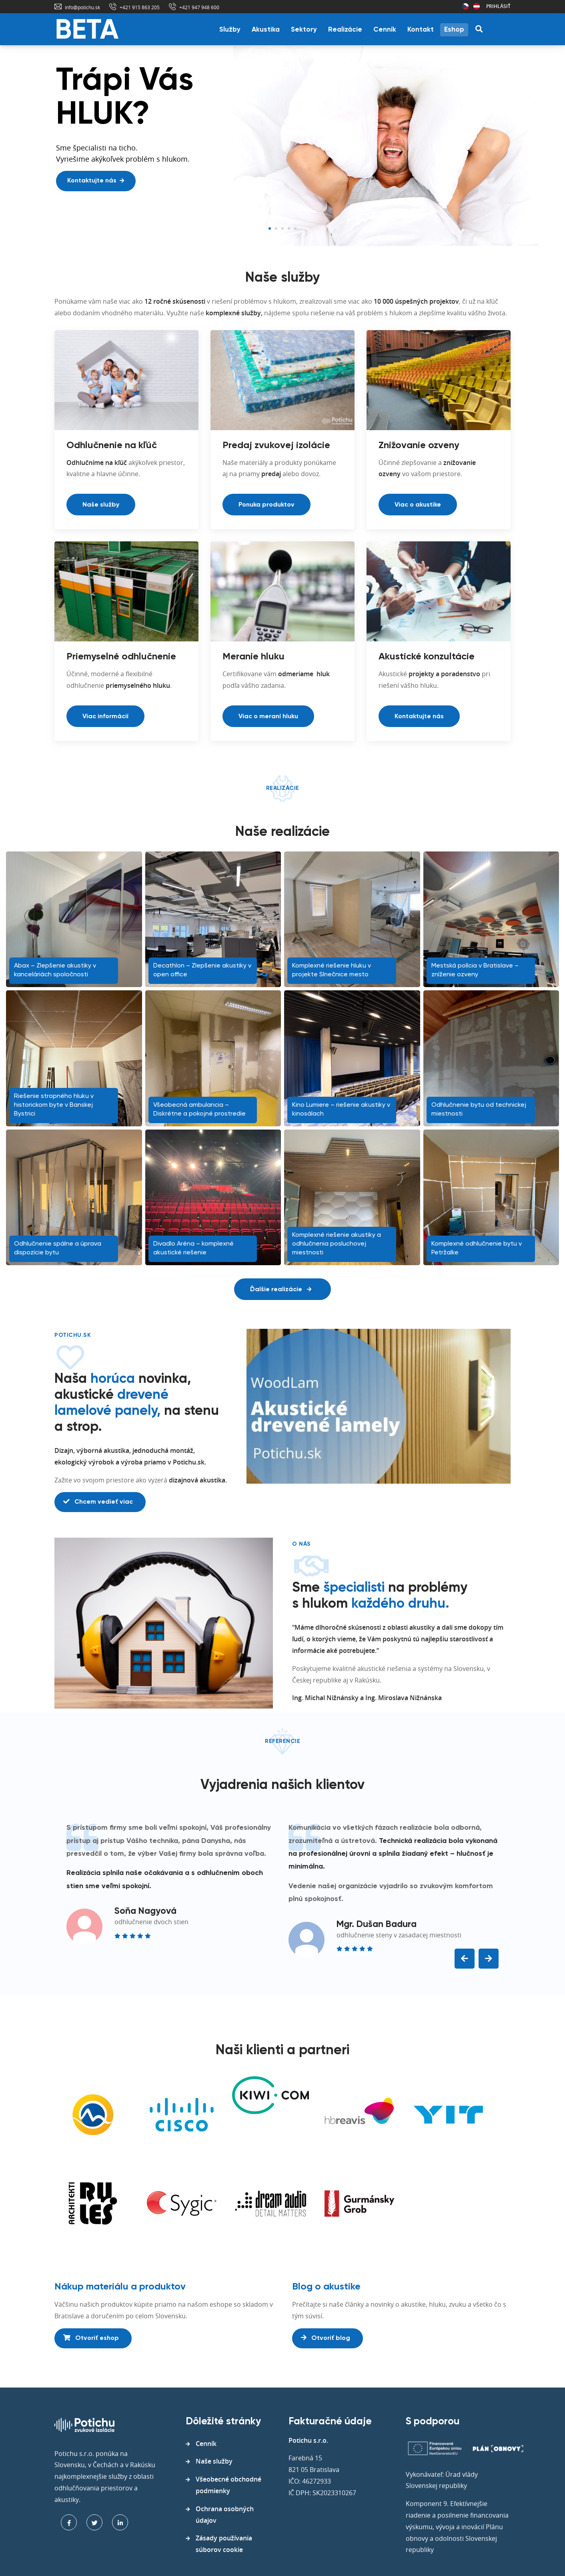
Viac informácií (105, 716)
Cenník (384, 29)
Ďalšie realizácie (280, 1289)
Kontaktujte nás (95, 181)
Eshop (454, 29)
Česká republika (465, 6)
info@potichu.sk (82, 7)
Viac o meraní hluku (268, 716)
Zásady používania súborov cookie (224, 2544)
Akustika (266, 29)
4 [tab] (289, 228)
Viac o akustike (418, 505)
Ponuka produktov (266, 505)
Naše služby (100, 505)
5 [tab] (295, 228)
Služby (229, 29)
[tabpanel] (282, 146)
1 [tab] (269, 228)
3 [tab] (282, 228)
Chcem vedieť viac (98, 1501)
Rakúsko (476, 6)
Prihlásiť (498, 6)
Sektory (304, 29)
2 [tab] (276, 228)
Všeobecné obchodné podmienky (228, 2485)
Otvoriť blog (325, 2338)
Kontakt (420, 29)
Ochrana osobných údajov (225, 2514)
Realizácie (345, 29)
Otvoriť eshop (91, 2338)
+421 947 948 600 (199, 7)
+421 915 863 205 (140, 7)
